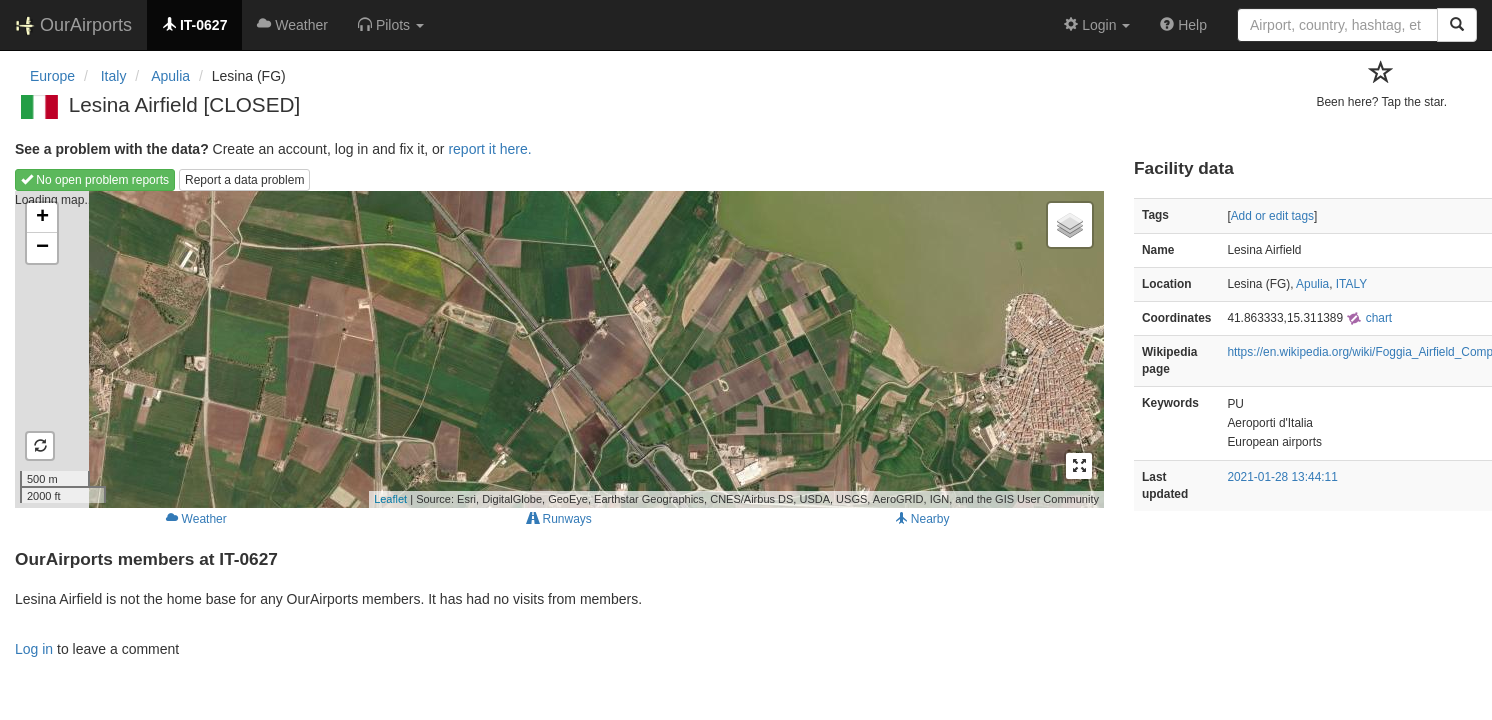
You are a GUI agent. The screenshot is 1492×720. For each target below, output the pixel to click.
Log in (34, 649)
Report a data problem (244, 180)
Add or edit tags (1272, 216)
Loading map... (557, 349)
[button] (391, 25)
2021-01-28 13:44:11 (1282, 477)
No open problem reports (95, 180)
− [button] (42, 248)
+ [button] (42, 218)
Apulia (1312, 284)
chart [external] (1369, 318)
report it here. (489, 149)
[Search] (1457, 25)
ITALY (1351, 284)
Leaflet (390, 499)
